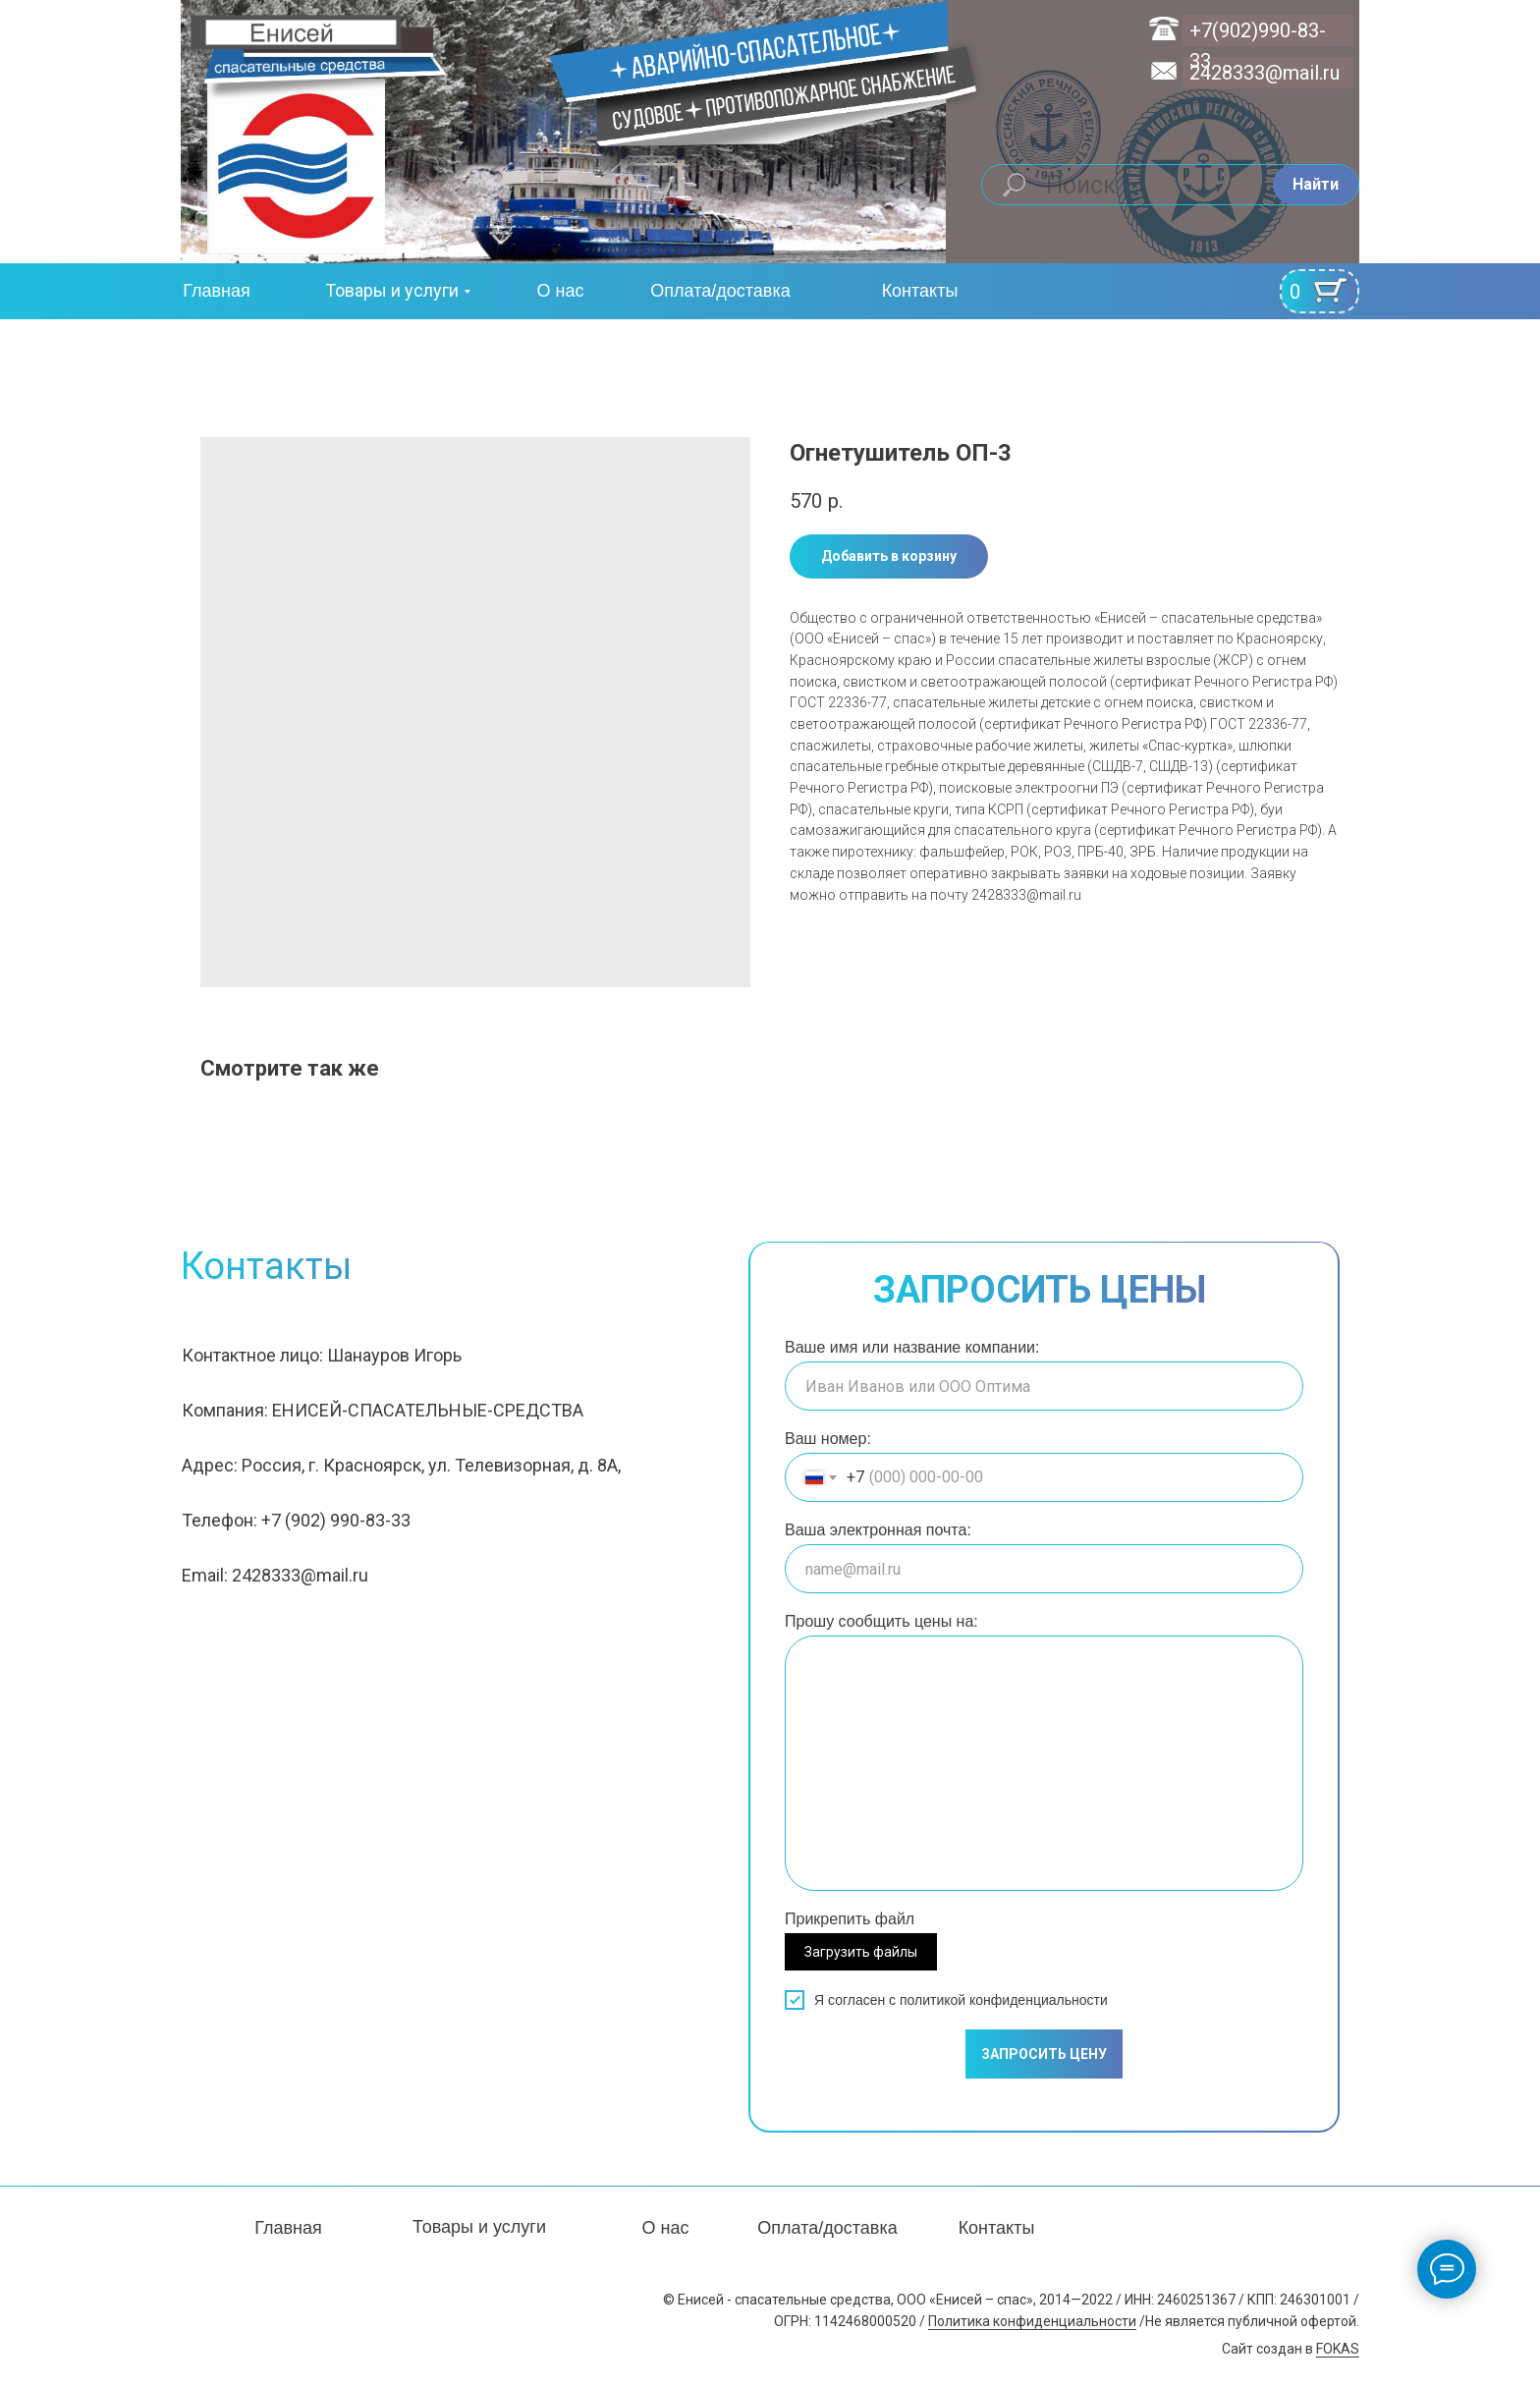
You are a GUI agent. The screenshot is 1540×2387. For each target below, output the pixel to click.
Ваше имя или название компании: (912, 1347)
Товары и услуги (392, 290)
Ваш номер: (828, 1438)
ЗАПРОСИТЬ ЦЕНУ (1044, 2054)
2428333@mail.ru (1264, 72)
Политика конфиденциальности (1032, 2321)
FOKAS (1337, 2349)
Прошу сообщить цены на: (881, 1621)
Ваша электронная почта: (878, 1530)
